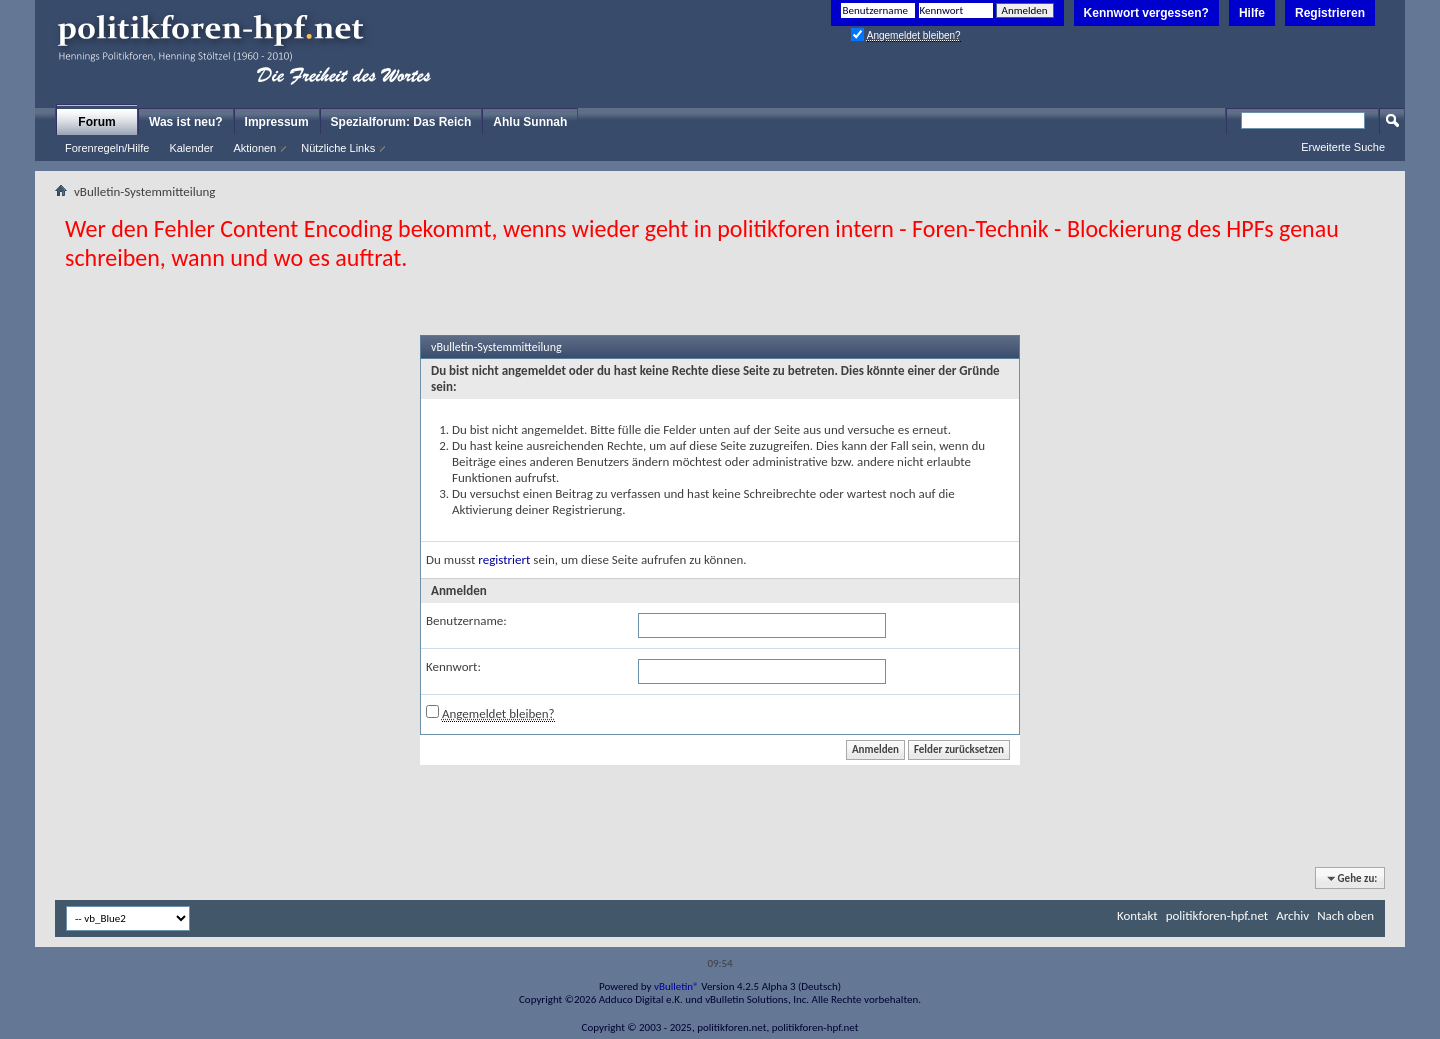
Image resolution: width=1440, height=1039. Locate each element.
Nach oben (1345, 915)
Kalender (191, 148)
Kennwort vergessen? (1146, 13)
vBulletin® (676, 986)
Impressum (277, 122)
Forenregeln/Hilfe (107, 148)
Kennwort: (453, 666)
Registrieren (1330, 13)
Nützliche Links (338, 148)
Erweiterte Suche (1343, 147)
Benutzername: (466, 620)
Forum (96, 122)
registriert (504, 559)
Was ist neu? (186, 122)
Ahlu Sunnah (530, 122)
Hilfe (1252, 13)
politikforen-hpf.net (1217, 915)
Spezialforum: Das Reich (401, 122)
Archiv (1292, 915)
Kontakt (1137, 915)
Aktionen (254, 148)
